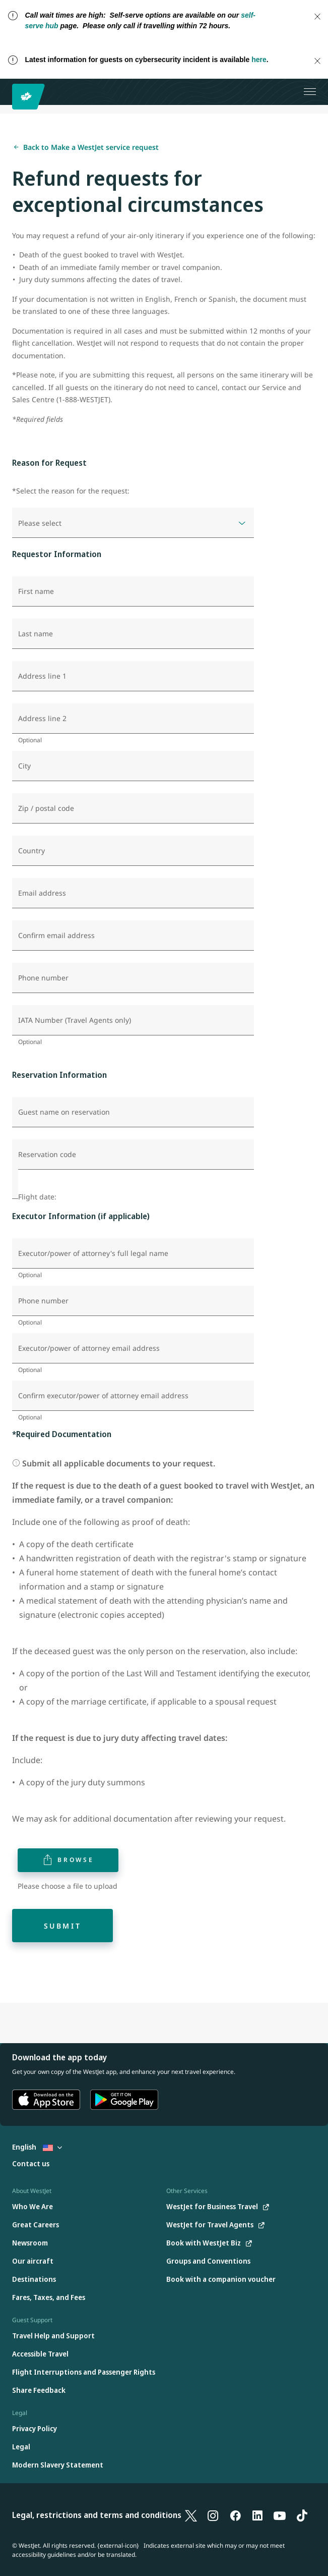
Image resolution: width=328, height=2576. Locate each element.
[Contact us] (30, 2164)
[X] (191, 2514)
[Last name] (133, 634)
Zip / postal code (46, 808)
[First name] (133, 591)
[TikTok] (302, 2514)
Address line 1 (42, 676)
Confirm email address (56, 935)
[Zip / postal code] (133, 808)
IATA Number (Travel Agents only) (74, 1020)
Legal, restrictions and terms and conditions (96, 2514)
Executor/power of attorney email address (89, 1348)
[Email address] (133, 893)
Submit (63, 1926)
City (24, 766)
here (259, 60)
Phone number (43, 977)
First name (36, 591)
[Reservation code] (133, 1154)
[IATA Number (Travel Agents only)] (133, 1020)
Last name (35, 633)
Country (31, 850)
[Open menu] (310, 92)
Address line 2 (42, 718)
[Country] (133, 851)
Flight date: (37, 1196)
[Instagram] (213, 2514)
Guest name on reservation (64, 1112)
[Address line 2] (133, 718)
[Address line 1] (133, 676)
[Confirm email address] (133, 935)
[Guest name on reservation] (133, 1112)
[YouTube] (280, 2514)
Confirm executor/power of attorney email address (103, 1395)
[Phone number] (133, 978)
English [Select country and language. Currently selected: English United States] (37, 2147)
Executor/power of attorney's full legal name (93, 1253)
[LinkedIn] (257, 2514)
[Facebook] (235, 2514)
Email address (42, 893)
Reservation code (47, 1154)
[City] (133, 766)
